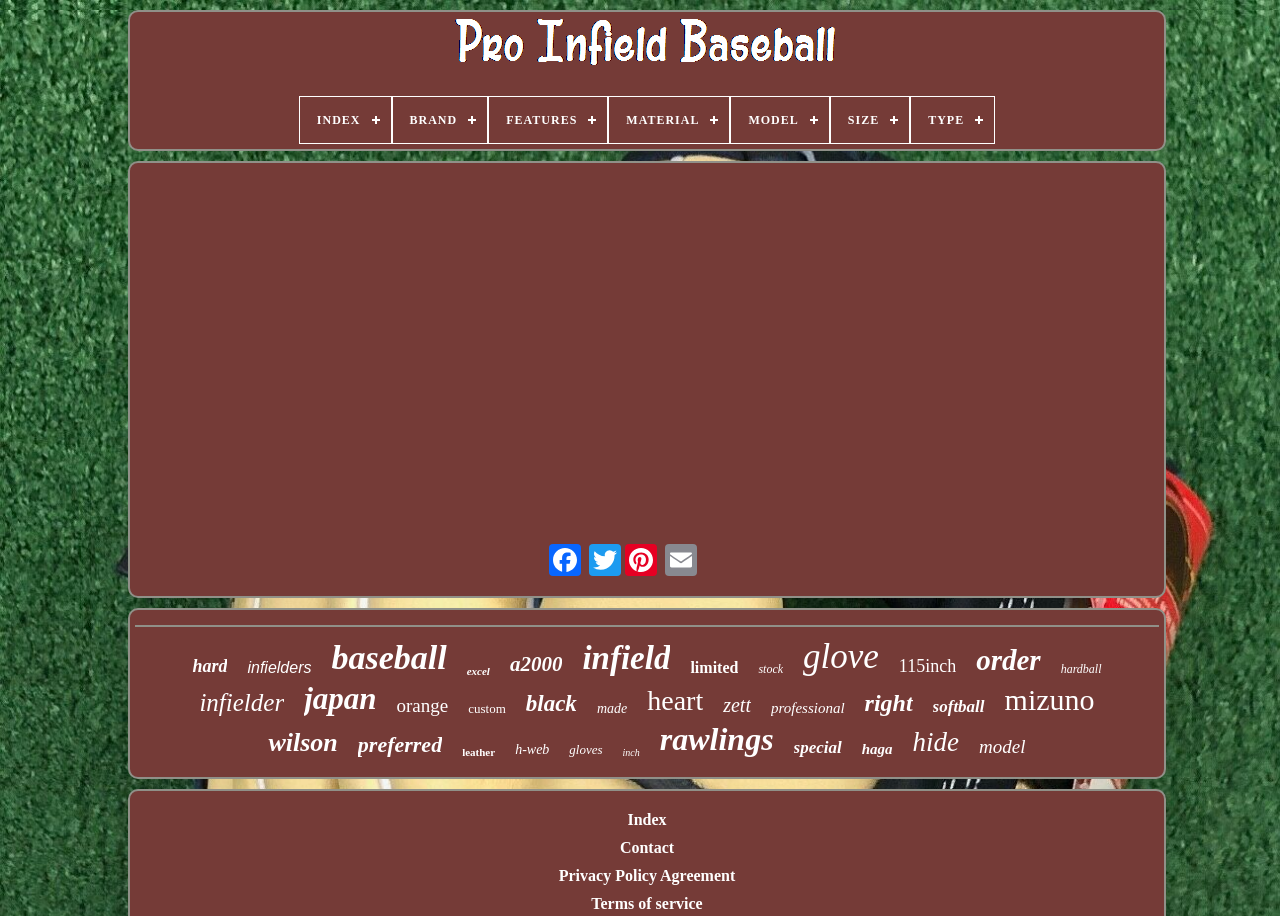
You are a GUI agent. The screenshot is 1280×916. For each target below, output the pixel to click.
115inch (927, 666)
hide (936, 742)
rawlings (717, 739)
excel (478, 671)
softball (959, 706)
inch (631, 752)
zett (737, 705)
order (1008, 660)
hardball (1081, 669)
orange (423, 705)
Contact (647, 847)
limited (714, 667)
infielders (279, 667)
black (551, 703)
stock (770, 669)
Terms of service (646, 903)
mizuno (1050, 699)
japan (340, 698)
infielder (241, 702)
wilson (302, 742)
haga (877, 749)
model (1002, 746)
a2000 (536, 664)
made (612, 708)
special (818, 747)
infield (626, 658)
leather (478, 752)
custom (487, 708)
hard (209, 666)
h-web (532, 749)
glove (841, 656)
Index (646, 819)
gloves (585, 749)
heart (675, 700)
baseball (388, 657)
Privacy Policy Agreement (647, 875)
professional (808, 708)
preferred (400, 744)
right (889, 703)
